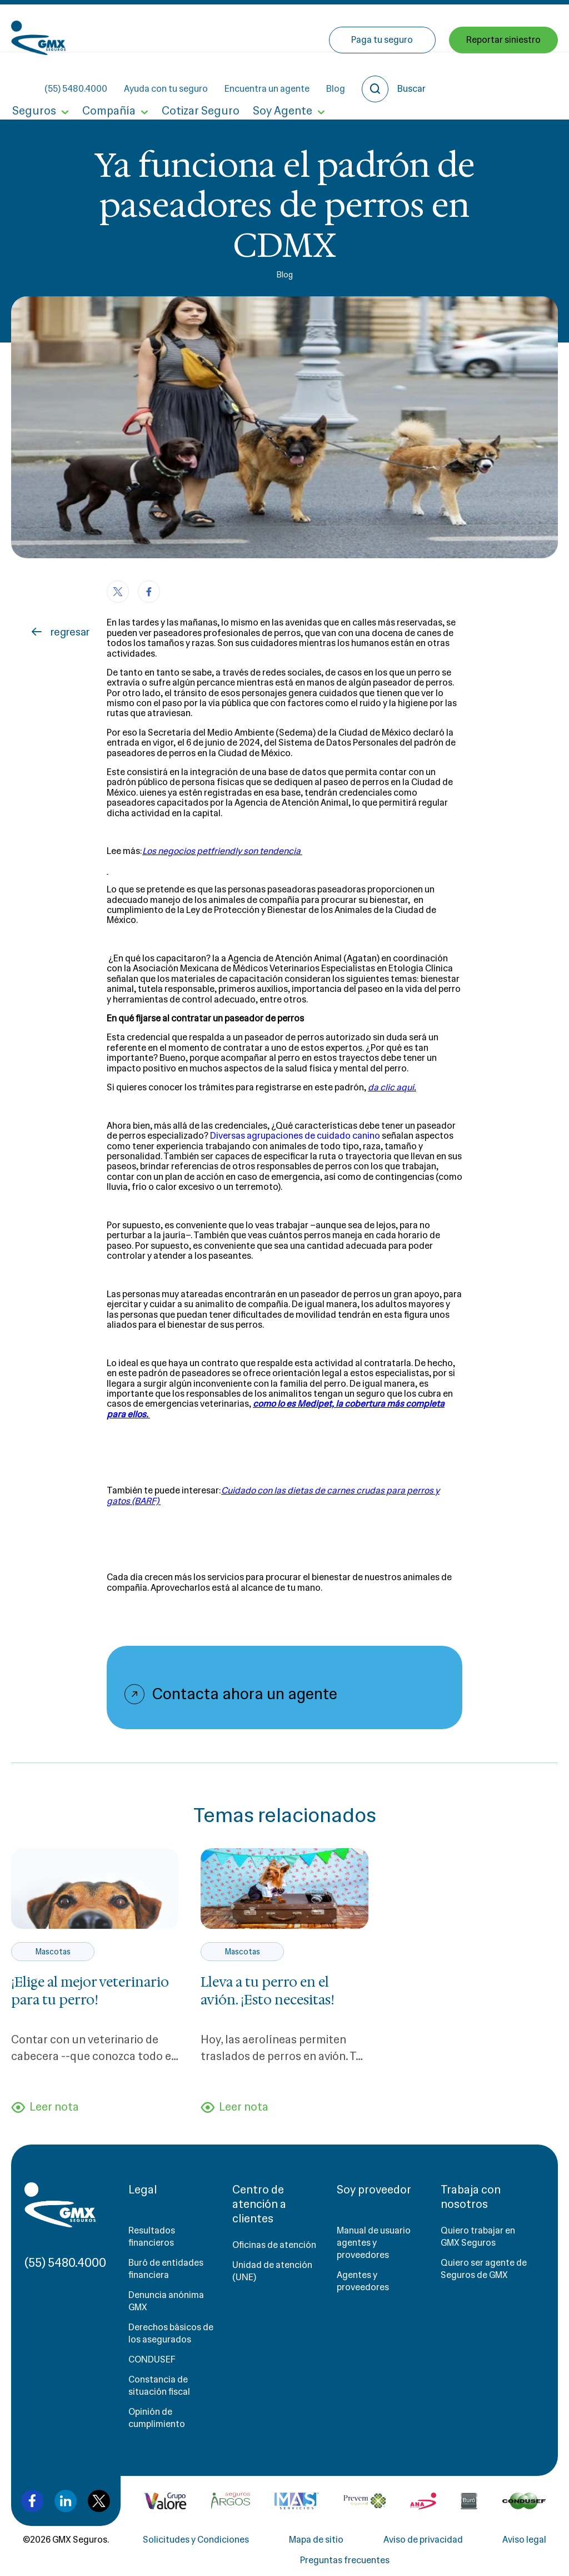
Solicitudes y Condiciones (196, 2541)
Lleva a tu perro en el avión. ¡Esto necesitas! (268, 1991)
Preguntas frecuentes (345, 2562)
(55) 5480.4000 (158, 28)
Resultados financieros (151, 2238)
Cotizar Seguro (196, 77)
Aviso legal (524, 2541)
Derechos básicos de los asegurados (170, 2335)
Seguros (33, 77)
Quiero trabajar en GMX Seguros (478, 2238)
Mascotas (53, 1952)
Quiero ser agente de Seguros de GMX (484, 2270)
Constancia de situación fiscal (159, 2387)
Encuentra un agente (349, 28)
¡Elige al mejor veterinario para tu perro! (90, 1991)
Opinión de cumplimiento (156, 2419)
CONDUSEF (152, 2361)
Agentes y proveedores (363, 2283)
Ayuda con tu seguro (248, 28)
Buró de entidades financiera (165, 2270)
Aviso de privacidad (423, 2541)
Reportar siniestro (503, 76)
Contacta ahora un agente (244, 1694)
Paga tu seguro (383, 76)
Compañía (106, 77)
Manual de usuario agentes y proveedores (374, 2244)
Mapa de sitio (316, 2541)
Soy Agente (276, 77)
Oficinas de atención (274, 2246)
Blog (417, 28)
